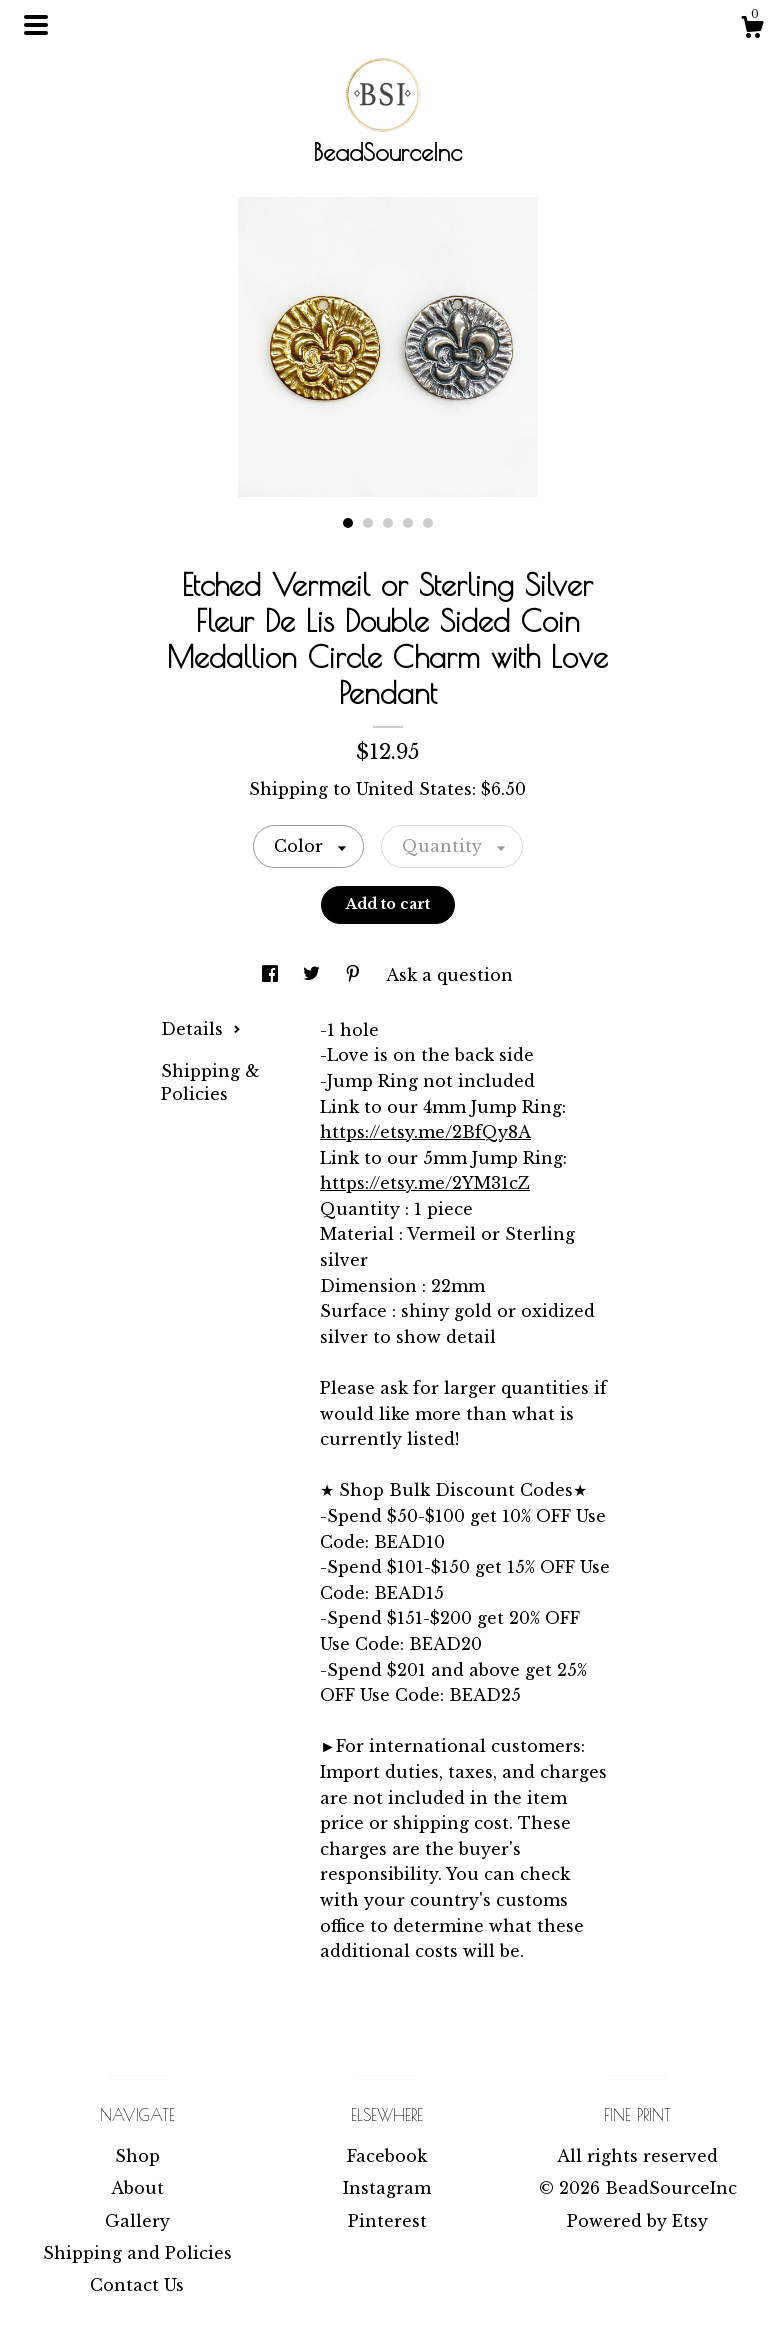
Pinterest (387, 2221)
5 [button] (428, 523)
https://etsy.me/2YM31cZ (425, 1183)
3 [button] (388, 523)
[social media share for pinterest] (355, 975)
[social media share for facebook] (272, 975)
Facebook (387, 2156)
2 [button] (368, 523)
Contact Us (137, 2285)
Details (201, 1029)
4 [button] (408, 523)
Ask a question (449, 975)
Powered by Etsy (637, 2221)
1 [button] (348, 523)
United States (414, 789)
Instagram (387, 2188)
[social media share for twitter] (314, 975)
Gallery (137, 2221)
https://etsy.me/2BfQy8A (425, 1132)
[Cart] (752, 30)
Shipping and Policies (137, 2253)
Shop (137, 2156)
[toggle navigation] (36, 25)
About (137, 2188)
